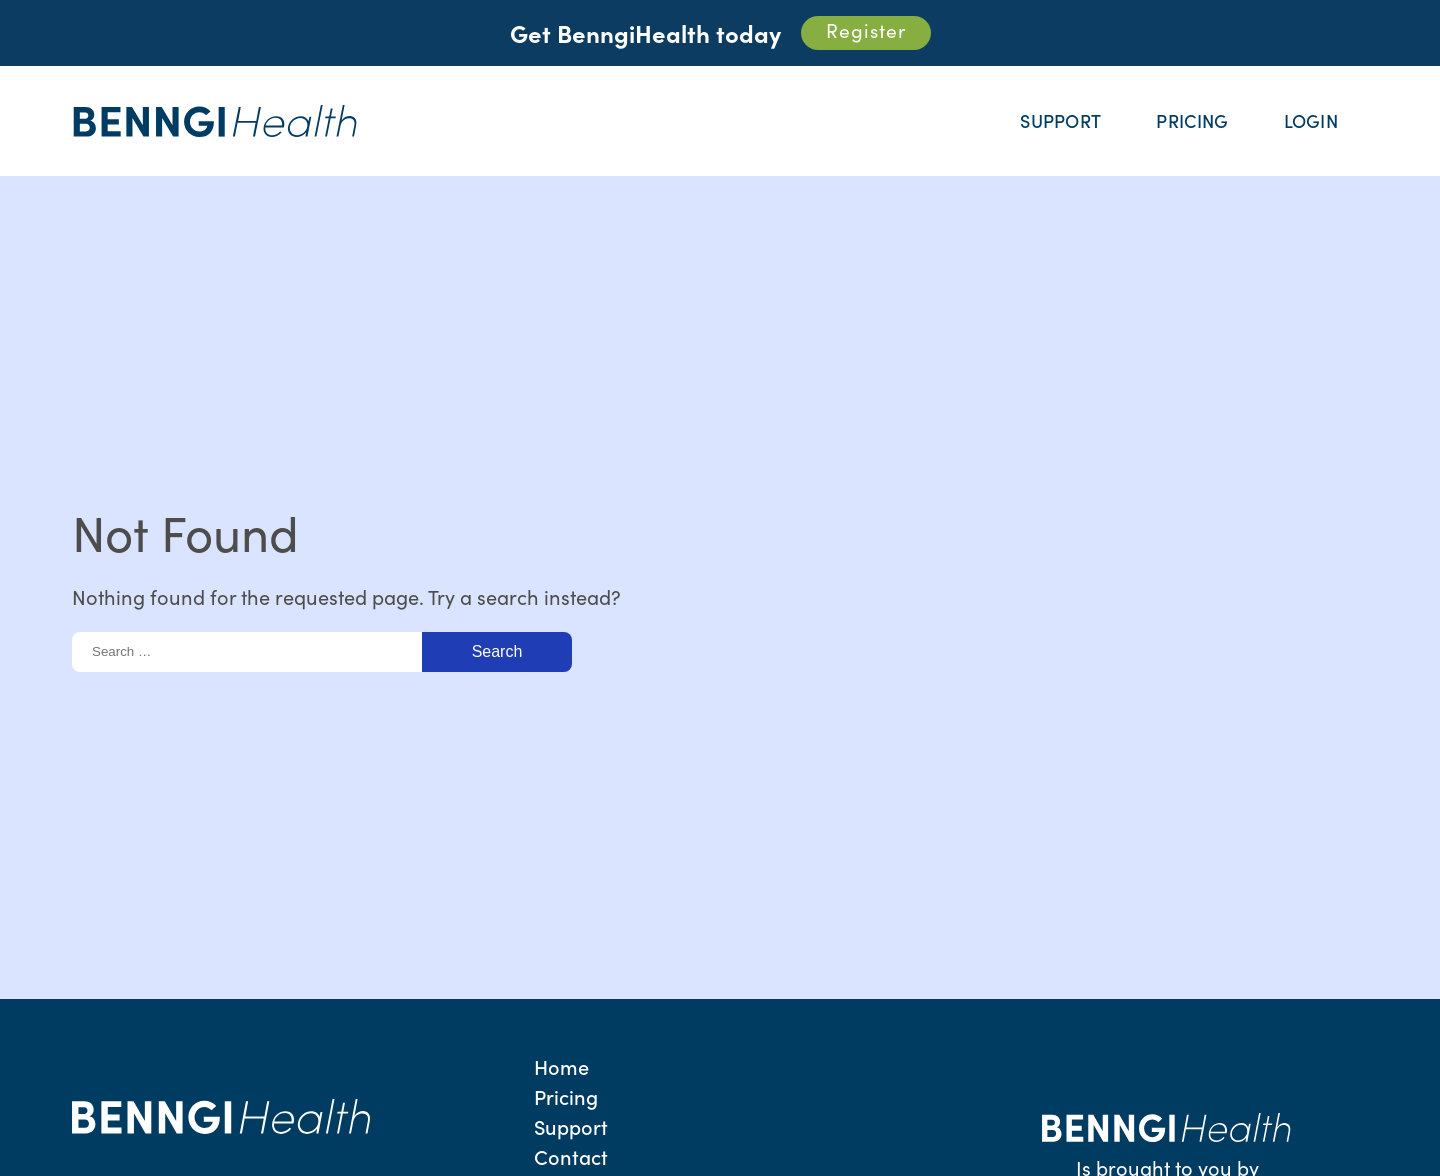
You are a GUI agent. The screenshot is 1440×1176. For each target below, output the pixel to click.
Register (866, 30)
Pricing (1192, 120)
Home (561, 1066)
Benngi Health (216, 121)
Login (1311, 120)
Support (1060, 120)
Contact (571, 1156)
